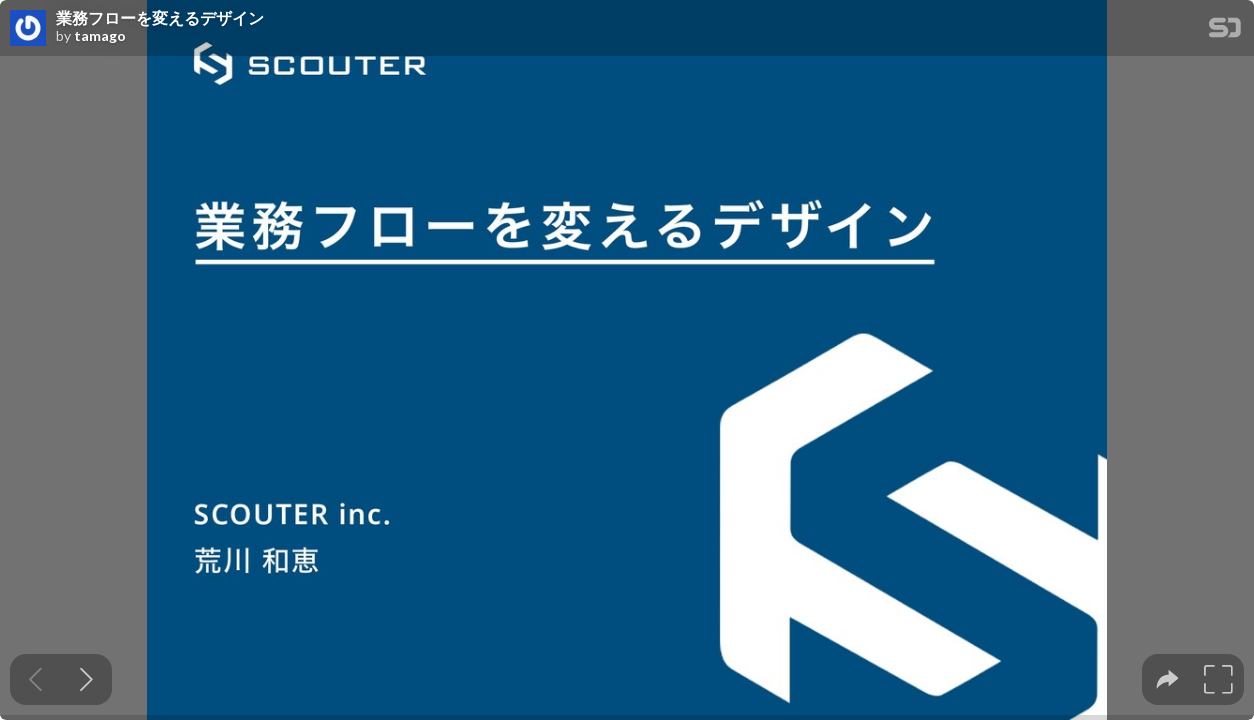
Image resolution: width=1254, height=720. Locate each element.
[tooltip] (1167, 679)
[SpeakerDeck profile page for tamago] (28, 29)
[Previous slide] (35, 679)
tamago (100, 36)
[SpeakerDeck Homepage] (1225, 31)
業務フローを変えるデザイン (160, 18)
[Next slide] (86, 679)
